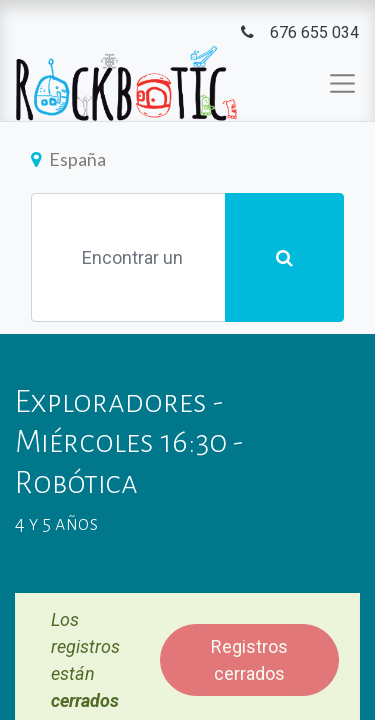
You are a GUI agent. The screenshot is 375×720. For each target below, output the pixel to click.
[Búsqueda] (284, 257)
